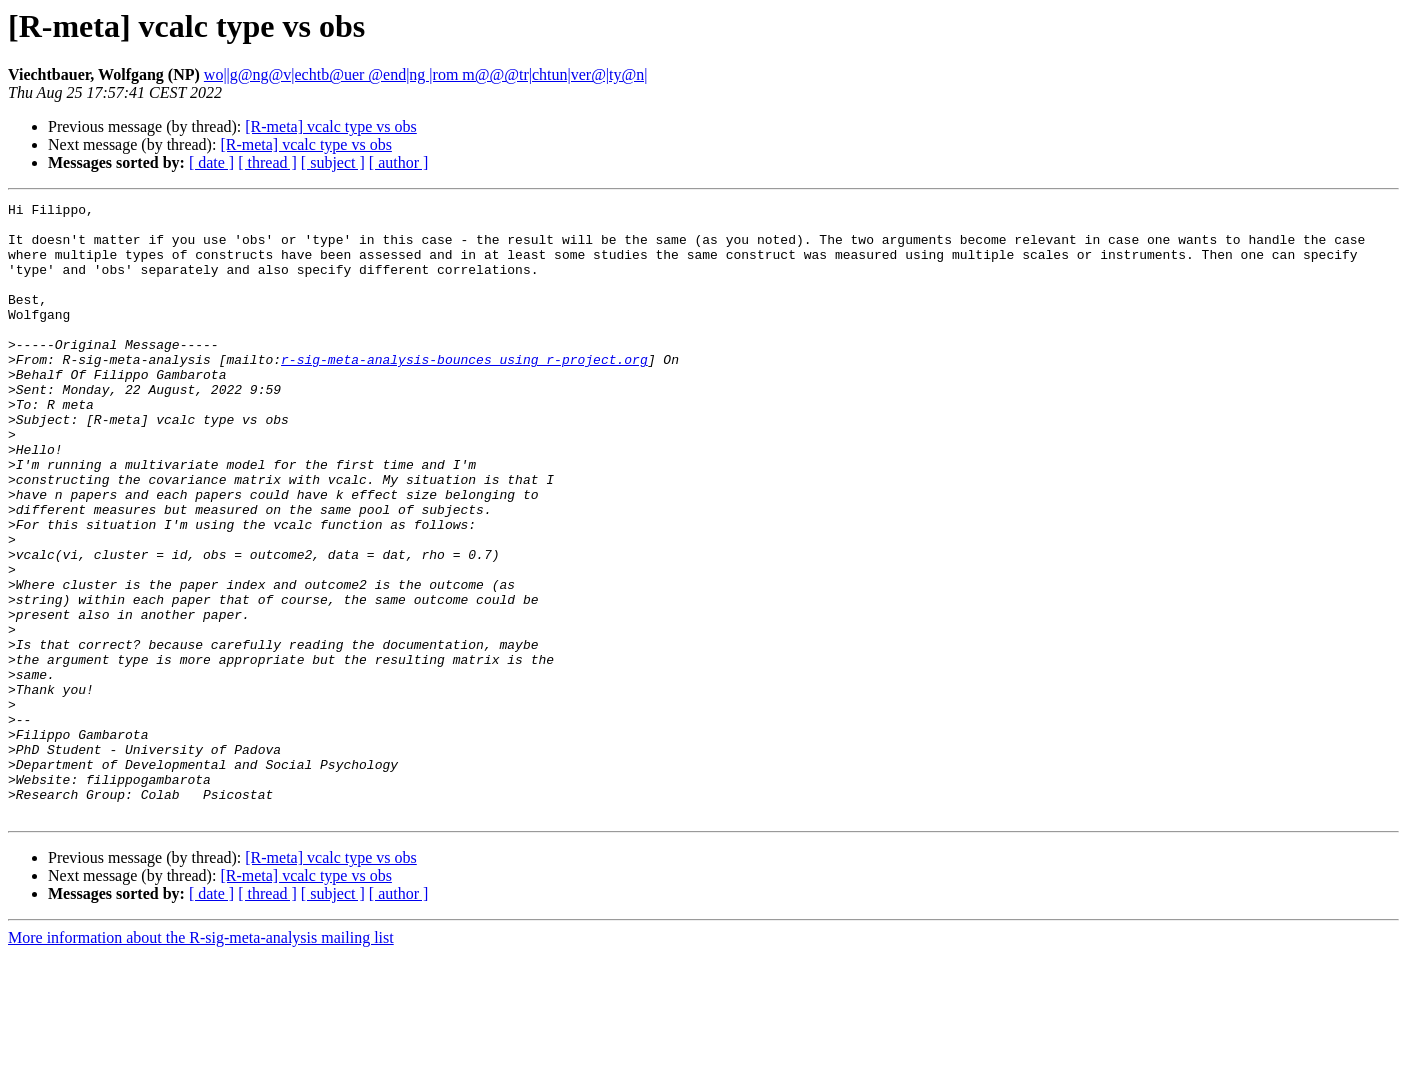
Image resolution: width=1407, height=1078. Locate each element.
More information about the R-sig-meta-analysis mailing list (201, 1060)
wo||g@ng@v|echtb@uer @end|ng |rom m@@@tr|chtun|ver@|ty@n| (426, 74)
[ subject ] (333, 162)
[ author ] (399, 162)
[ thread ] (267, 162)
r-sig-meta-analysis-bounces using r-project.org (464, 392)
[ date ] (211, 162)
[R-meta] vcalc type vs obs (331, 126)
